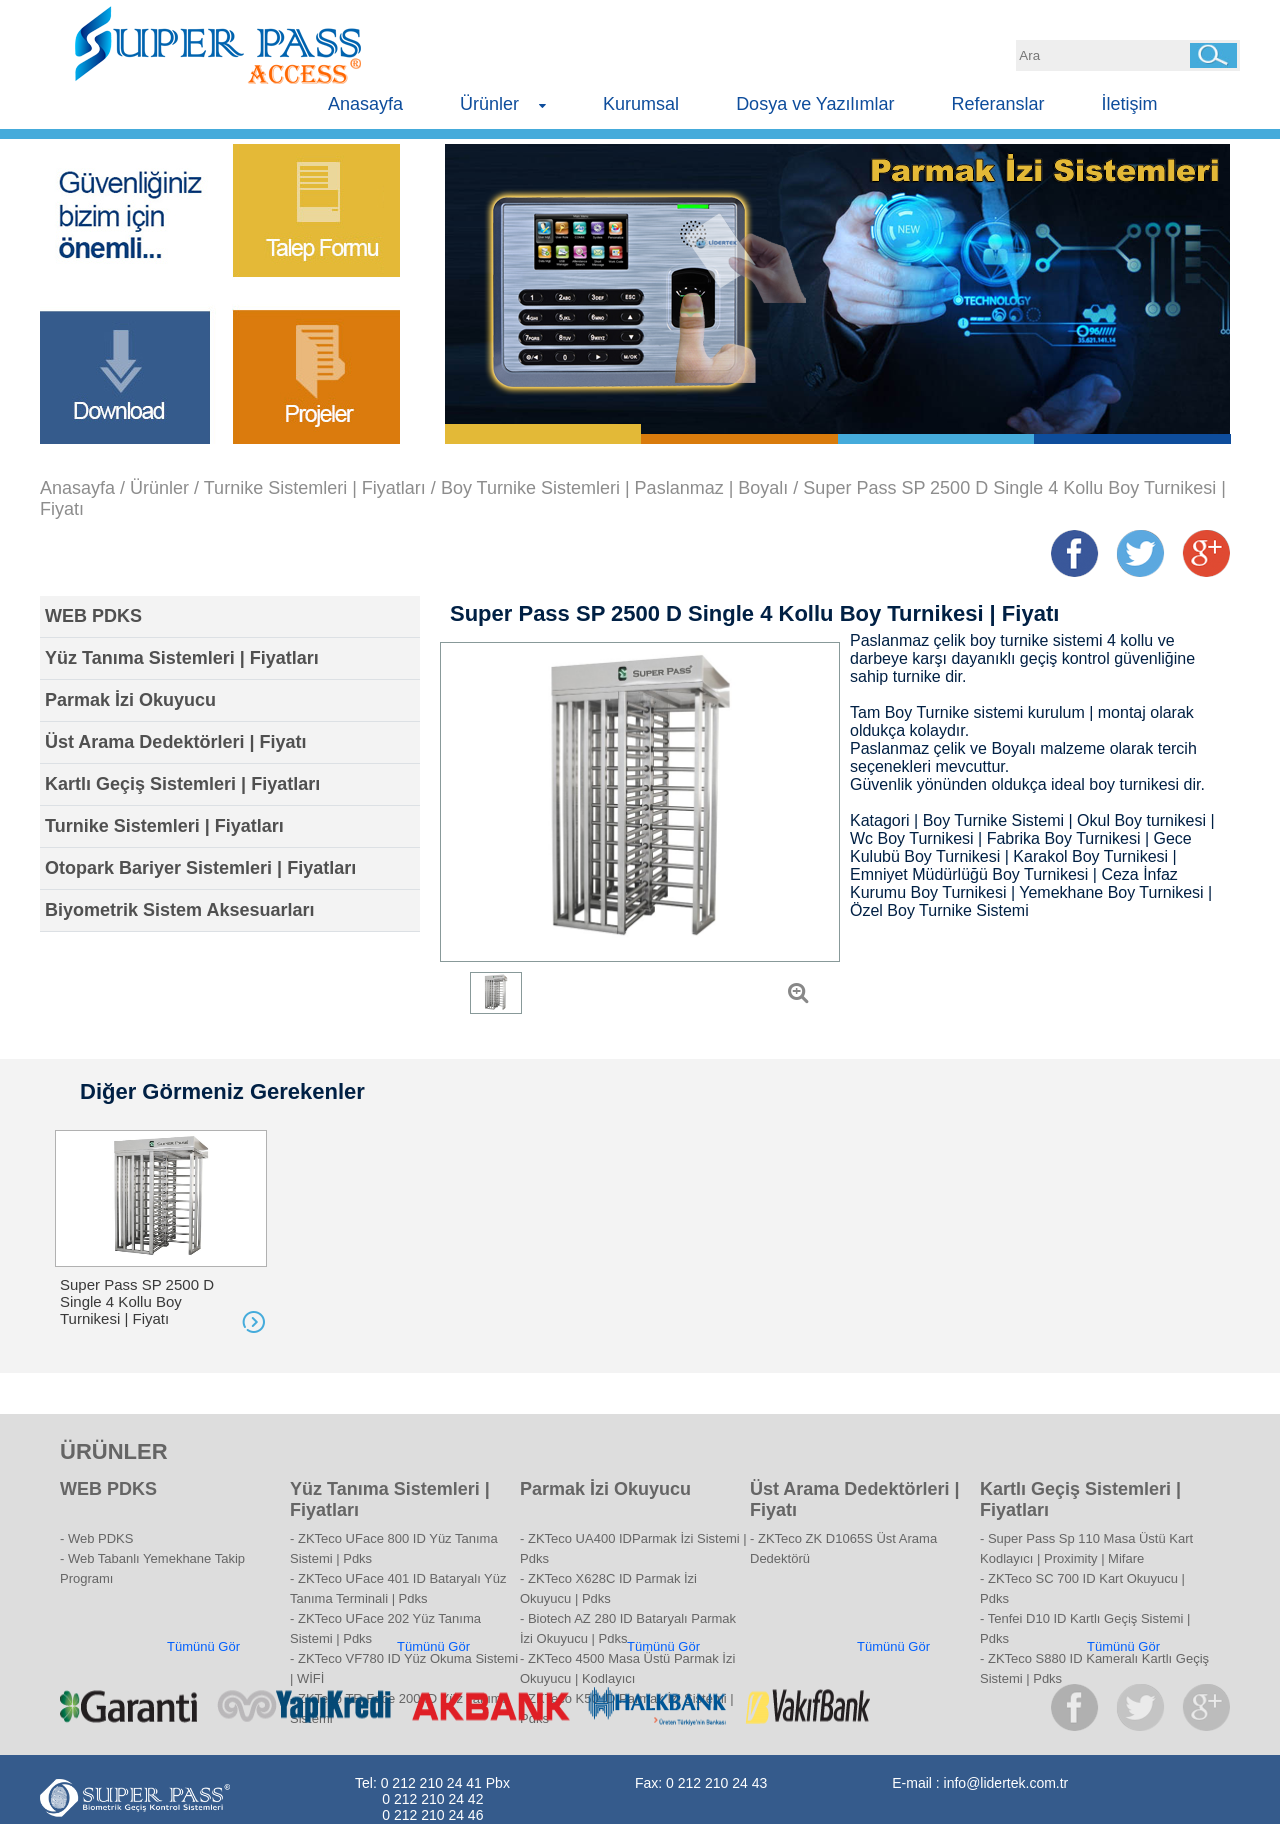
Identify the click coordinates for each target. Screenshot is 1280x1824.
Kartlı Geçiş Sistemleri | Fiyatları (182, 784)
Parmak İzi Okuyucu (130, 700)
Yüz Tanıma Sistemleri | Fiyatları (182, 658)
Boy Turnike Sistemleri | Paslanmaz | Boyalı (614, 488)
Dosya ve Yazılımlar (815, 104)
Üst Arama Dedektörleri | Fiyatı (175, 742)
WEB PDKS (93, 616)
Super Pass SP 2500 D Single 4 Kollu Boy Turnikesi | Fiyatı (137, 1301)
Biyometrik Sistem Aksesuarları (179, 910)
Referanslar (998, 104)
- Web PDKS (96, 1538)
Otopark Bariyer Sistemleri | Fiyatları (200, 868)
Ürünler (503, 104)
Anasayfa (365, 104)
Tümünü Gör (203, 1646)
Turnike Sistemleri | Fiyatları (315, 488)
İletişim (1130, 104)
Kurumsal (641, 104)
